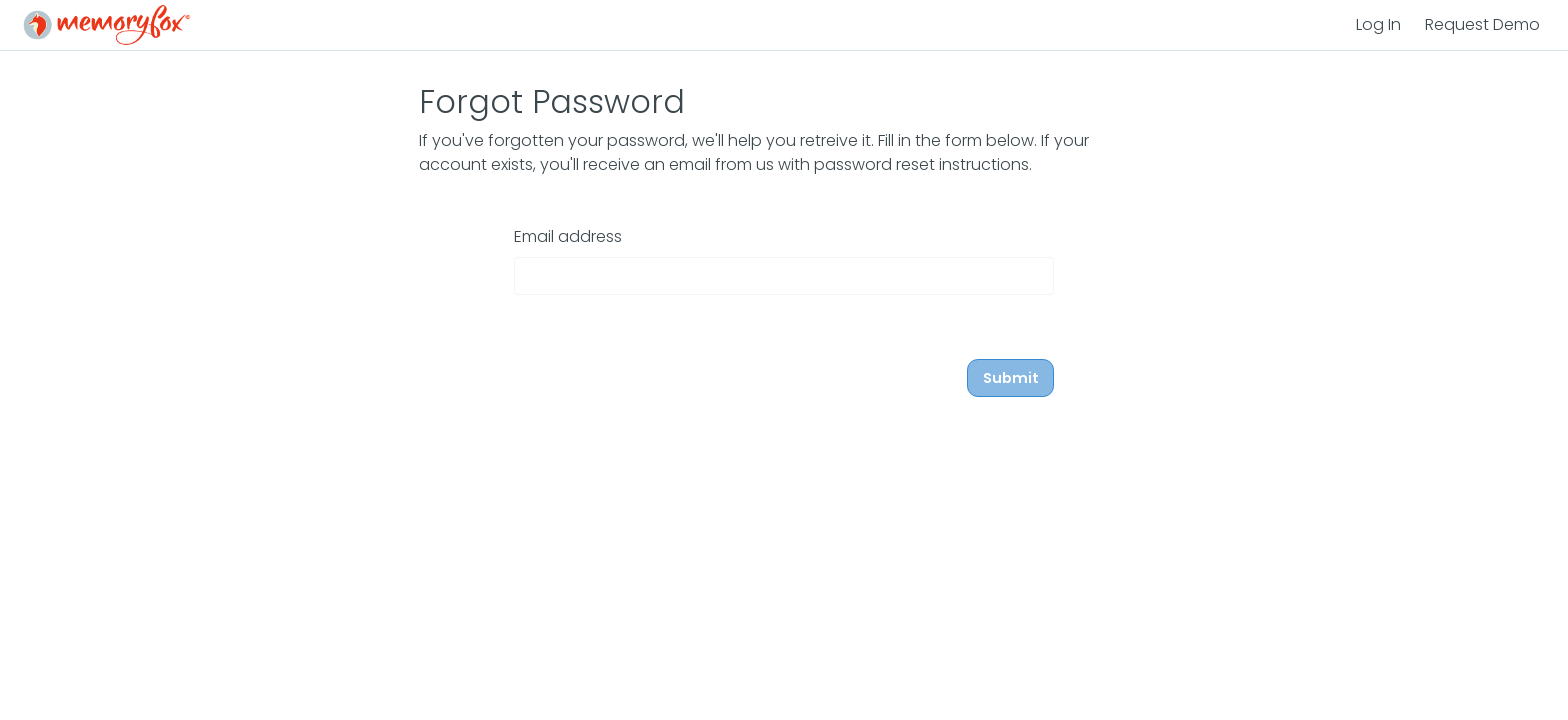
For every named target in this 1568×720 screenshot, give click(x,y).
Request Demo (1482, 24)
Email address (568, 236)
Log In (1378, 24)
